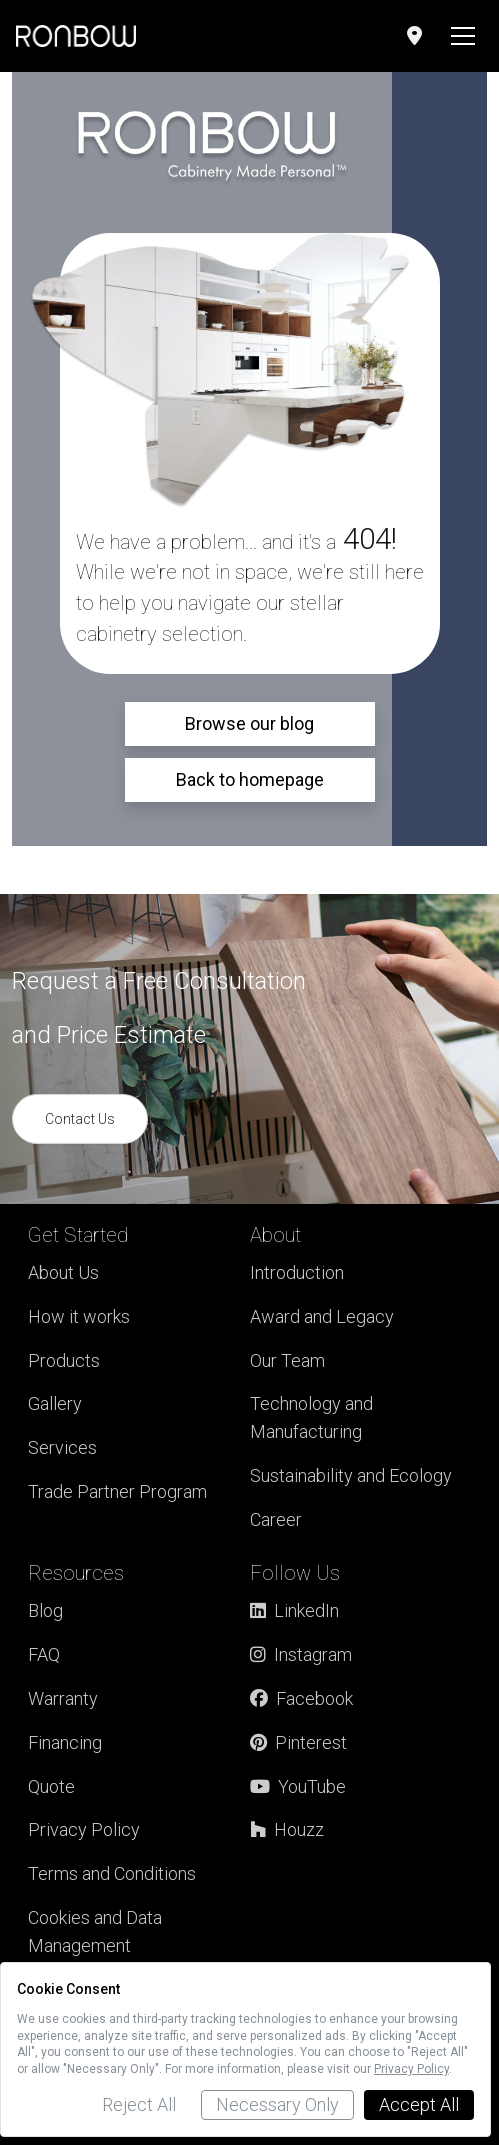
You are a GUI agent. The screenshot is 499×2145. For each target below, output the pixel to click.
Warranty (63, 1698)
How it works (79, 1316)
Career (276, 1519)
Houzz (287, 1829)
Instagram (301, 1654)
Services (62, 1447)
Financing (65, 1742)
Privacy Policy (84, 1829)
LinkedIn (294, 1610)
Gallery (55, 1403)
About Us (63, 1272)
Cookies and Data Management (95, 1931)
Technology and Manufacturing (311, 1417)
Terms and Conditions (112, 1873)
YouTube (298, 1786)
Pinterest (298, 1742)
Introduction (297, 1272)
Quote (51, 1786)
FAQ (44, 1654)
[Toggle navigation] (463, 36)
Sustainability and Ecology (351, 1475)
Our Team (287, 1360)
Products (64, 1360)
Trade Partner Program (117, 1491)
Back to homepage (250, 779)
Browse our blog (249, 723)
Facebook (301, 1698)
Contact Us (80, 1119)
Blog (45, 1610)
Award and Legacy (322, 1316)
